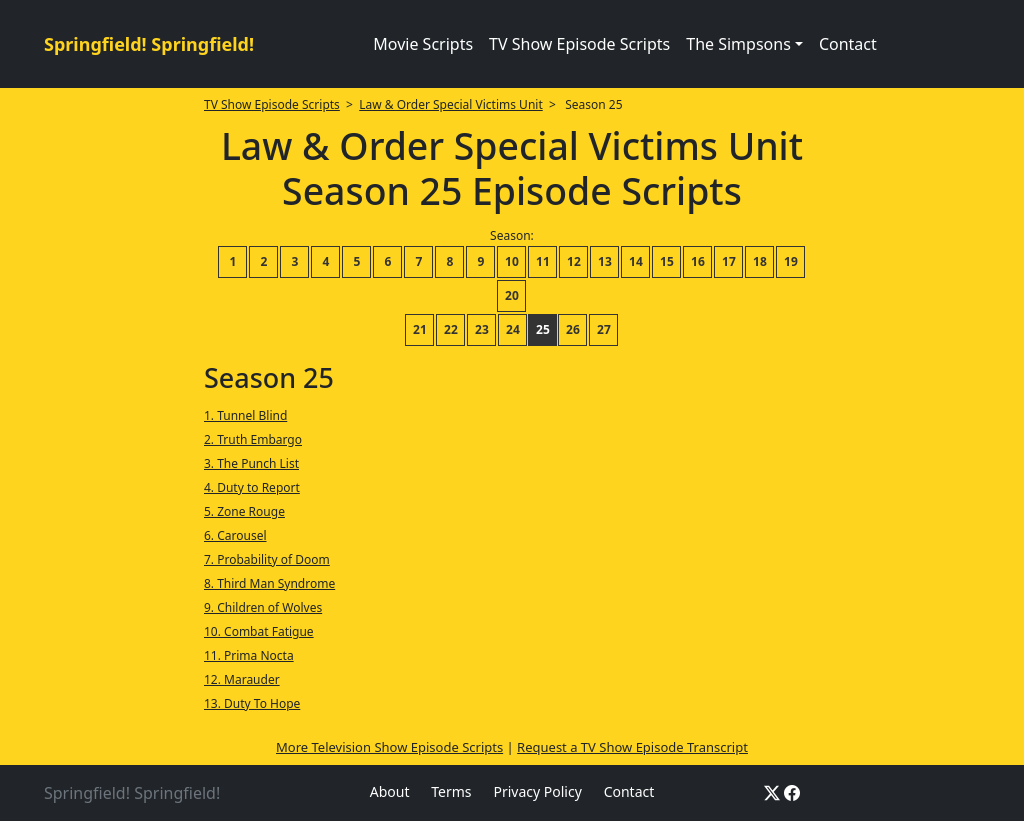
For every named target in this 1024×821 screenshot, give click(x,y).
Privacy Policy (537, 791)
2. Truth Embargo (253, 439)
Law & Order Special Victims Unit (451, 104)
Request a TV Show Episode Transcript (632, 747)
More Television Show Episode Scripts (389, 747)
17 (729, 261)
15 (667, 261)
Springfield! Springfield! (149, 44)
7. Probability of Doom (267, 559)
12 (574, 261)
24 (513, 329)
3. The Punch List (251, 463)
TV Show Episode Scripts (579, 44)
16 (698, 261)
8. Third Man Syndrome (269, 583)
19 (791, 261)
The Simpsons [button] (738, 44)
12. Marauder (242, 679)
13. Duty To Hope (252, 703)
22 (451, 329)
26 (573, 329)
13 (605, 261)
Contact (848, 44)
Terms (451, 791)
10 (512, 261)
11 (543, 261)
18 (760, 261)
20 (512, 295)
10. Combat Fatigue (259, 631)
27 (604, 329)
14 (636, 261)
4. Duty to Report (252, 487)
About (390, 791)
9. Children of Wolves (263, 607)
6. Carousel (235, 535)
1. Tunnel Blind (245, 415)
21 (420, 329)
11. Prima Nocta (249, 655)
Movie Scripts (423, 44)
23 (482, 329)
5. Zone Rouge (244, 511)
